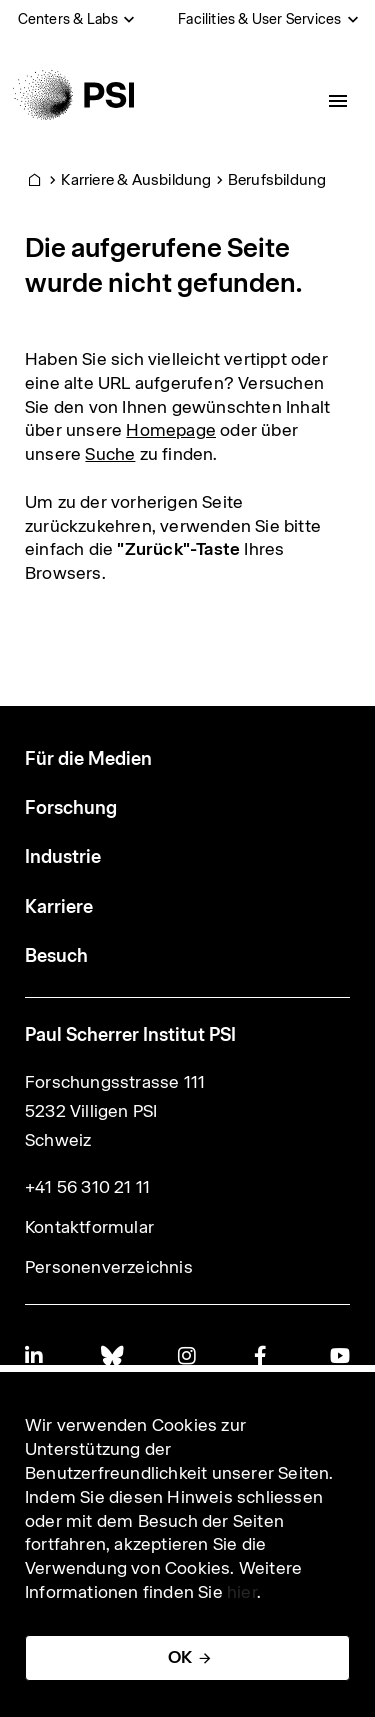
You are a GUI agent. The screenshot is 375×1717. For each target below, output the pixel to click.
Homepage (171, 430)
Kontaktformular (89, 1227)
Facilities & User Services (259, 19)
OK (180, 1657)
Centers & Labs (68, 19)
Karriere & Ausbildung (136, 179)
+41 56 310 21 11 (87, 1187)
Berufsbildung (277, 179)
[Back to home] (73, 95)
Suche (110, 454)
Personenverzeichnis (109, 1267)
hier (242, 1592)
